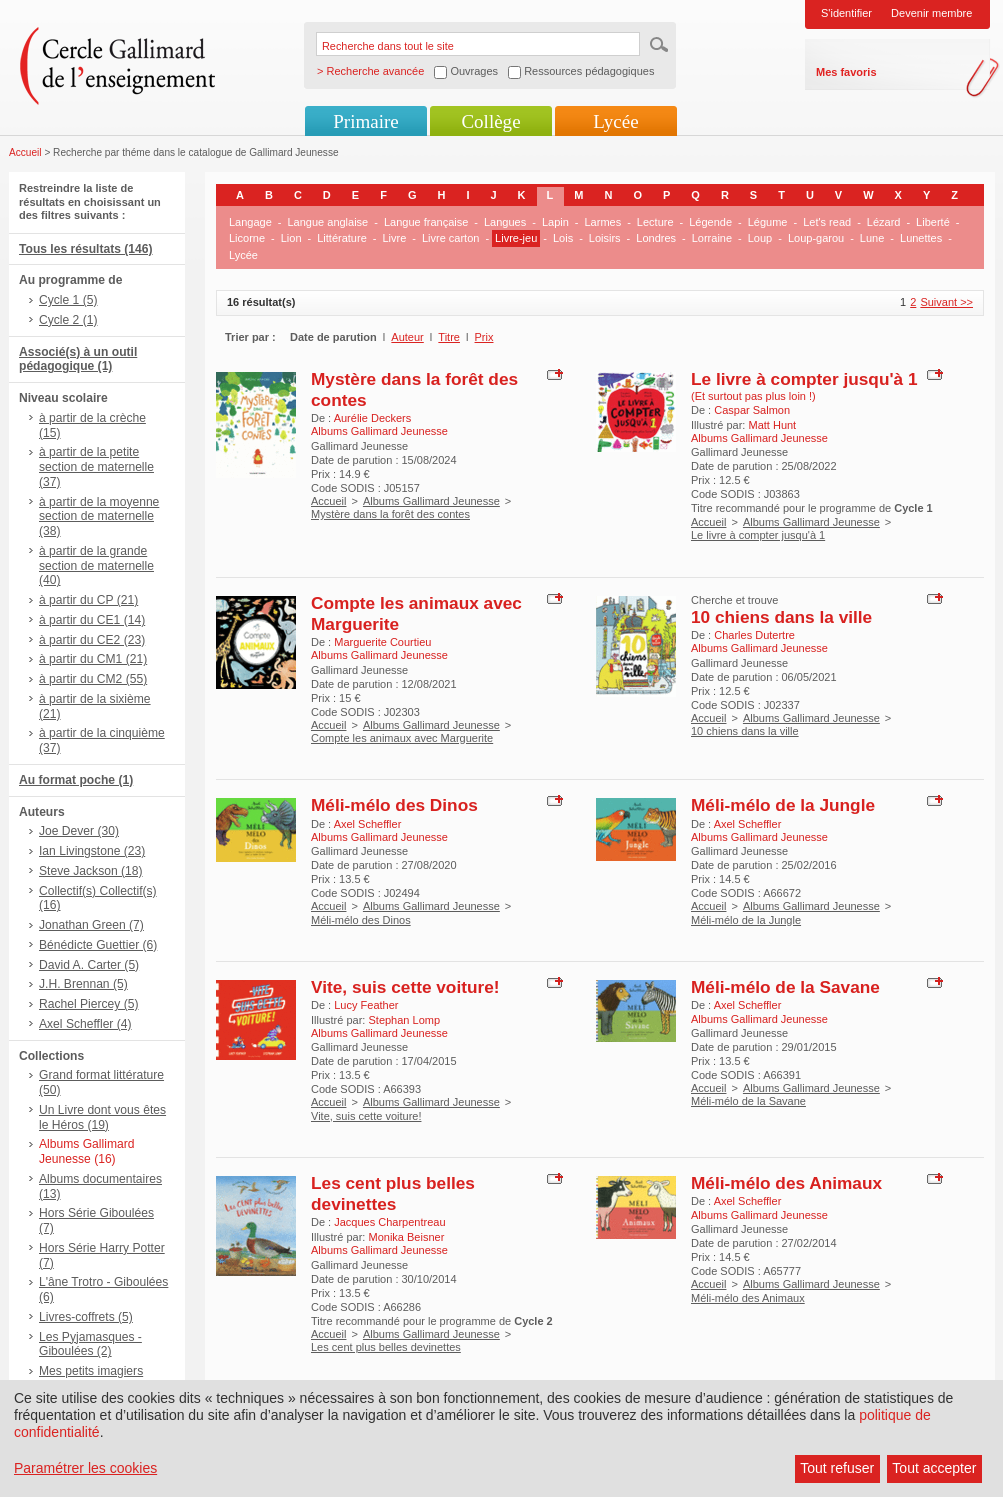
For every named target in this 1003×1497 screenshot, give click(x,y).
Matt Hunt (772, 425)
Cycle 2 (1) (68, 320)
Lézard (884, 222)
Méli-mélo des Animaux (786, 1183)
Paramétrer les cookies (85, 1468)
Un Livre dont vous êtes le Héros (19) (102, 1117)
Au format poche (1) (76, 780)
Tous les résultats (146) (86, 249)
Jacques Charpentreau (389, 1222)
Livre (394, 238)
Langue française (426, 222)
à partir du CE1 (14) (92, 620)
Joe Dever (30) (79, 831)
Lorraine (712, 238)
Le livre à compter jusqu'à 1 (804, 379)
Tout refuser (837, 1468)
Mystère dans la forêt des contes (390, 514)
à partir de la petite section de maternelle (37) (96, 467)
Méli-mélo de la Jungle (783, 805)
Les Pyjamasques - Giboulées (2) (90, 1344)
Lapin (555, 222)
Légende (710, 222)
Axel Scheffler (368, 824)
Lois (563, 238)
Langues (505, 222)
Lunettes (921, 238)
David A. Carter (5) (89, 965)
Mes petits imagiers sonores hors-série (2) (98, 1378)
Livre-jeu (516, 238)
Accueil (25, 152)
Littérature (342, 238)
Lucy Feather (366, 1005)
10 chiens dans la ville (781, 617)
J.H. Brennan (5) (83, 984)
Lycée (615, 121)
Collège (490, 121)
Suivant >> (946, 302)
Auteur (407, 337)
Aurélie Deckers (373, 418)
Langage (250, 222)
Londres (656, 238)
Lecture (655, 222)
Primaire (365, 121)
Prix (484, 337)
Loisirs (605, 238)
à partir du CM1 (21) (93, 659)
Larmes (602, 222)
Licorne (247, 238)
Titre (449, 337)
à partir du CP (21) (88, 600)
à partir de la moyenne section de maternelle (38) (99, 517)
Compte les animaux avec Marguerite (402, 738)
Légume (768, 222)
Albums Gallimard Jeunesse (431, 501)
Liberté (933, 222)
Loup (760, 238)
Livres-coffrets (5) (86, 1317)
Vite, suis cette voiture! (405, 987)
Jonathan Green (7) (91, 925)
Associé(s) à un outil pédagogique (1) (78, 359)
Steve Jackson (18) (91, 871)
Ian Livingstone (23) (92, 851)
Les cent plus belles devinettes (393, 1193)
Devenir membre (931, 13)
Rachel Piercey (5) (88, 1004)
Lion (291, 238)
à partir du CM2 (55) (93, 679)
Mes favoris (846, 72)
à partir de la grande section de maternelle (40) (96, 566)
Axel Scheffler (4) (85, 1024)
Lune (872, 238)
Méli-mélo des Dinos (394, 805)
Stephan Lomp (404, 1020)
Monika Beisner (406, 1237)
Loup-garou (816, 238)
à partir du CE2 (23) (92, 640)
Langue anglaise (328, 222)
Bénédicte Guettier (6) (98, 945)
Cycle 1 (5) (68, 300)
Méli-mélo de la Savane (785, 987)
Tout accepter (934, 1468)
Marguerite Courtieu (382, 642)
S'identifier (846, 13)
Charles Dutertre (754, 635)
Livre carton (450, 238)
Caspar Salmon (752, 410)
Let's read (827, 222)
